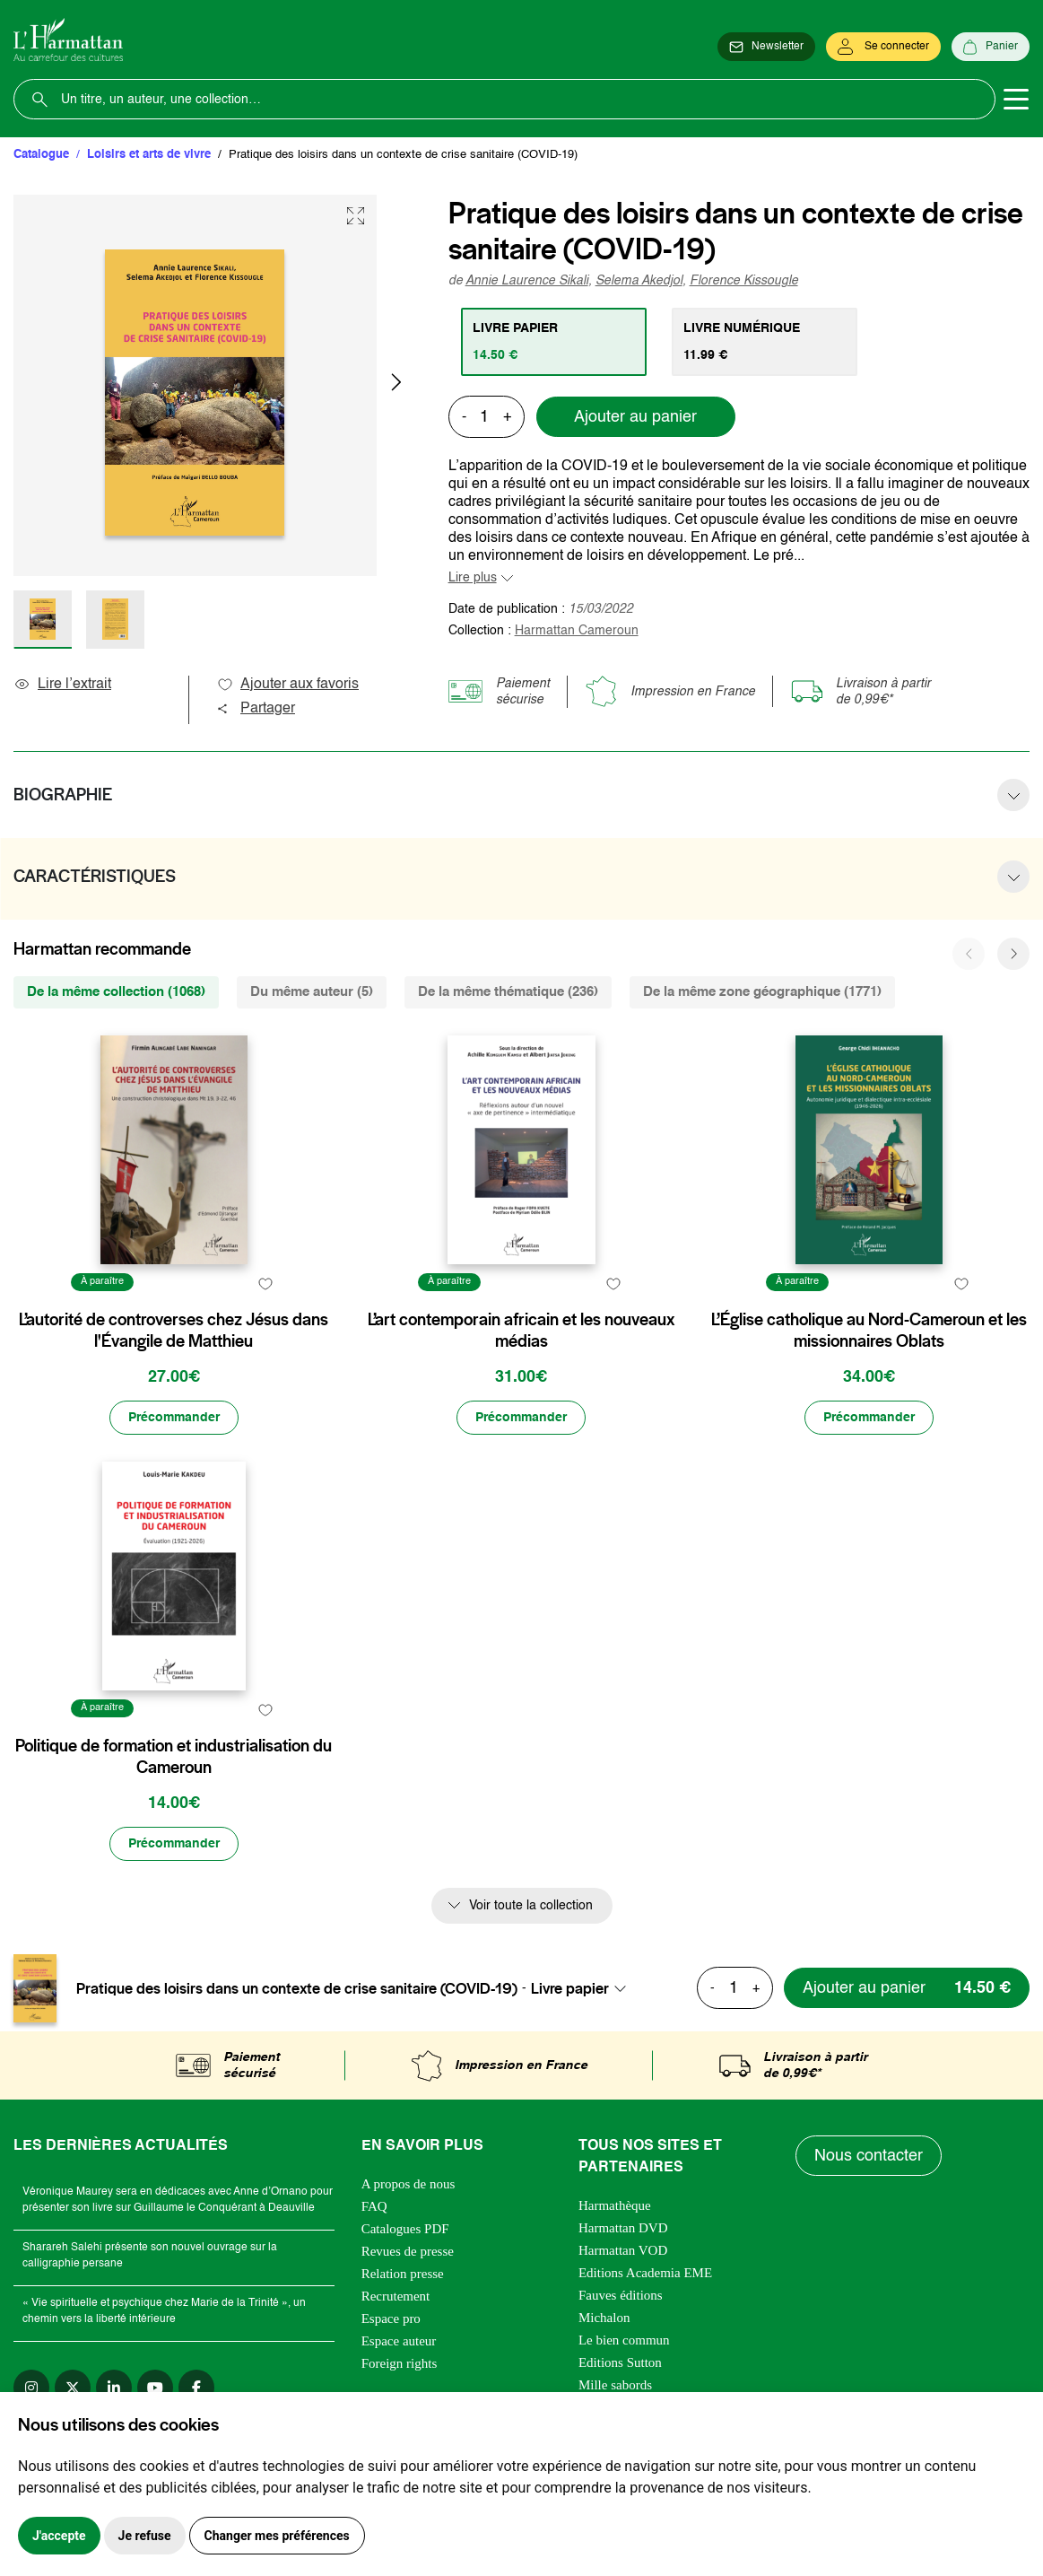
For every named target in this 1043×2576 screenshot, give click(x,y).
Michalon (604, 2317)
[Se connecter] (883, 46)
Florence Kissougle (744, 281)
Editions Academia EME (645, 2273)
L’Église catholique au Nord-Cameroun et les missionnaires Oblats (869, 1330)
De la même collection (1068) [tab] (116, 992)
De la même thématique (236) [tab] (508, 992)
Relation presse (402, 2273)
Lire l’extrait (62, 684)
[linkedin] (114, 2388)
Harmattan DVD (623, 2228)
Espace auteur (399, 2341)
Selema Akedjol (638, 281)
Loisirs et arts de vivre (149, 155)
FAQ (374, 2206)
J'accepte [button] (59, 2535)
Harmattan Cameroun (577, 630)
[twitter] (73, 2388)
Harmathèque (614, 2205)
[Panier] (991, 46)
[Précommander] (174, 1418)
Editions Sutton (620, 2362)
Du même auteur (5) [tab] (311, 992)
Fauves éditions (620, 2295)
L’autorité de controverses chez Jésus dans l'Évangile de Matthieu (173, 1330)
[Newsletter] (766, 46)
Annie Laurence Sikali (526, 281)
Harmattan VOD (622, 2250)
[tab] (554, 342)
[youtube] (155, 2388)
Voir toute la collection (531, 1905)
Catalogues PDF (405, 2229)
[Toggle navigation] (1016, 99)
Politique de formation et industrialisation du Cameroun (173, 1756)
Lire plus (472, 578)
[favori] (266, 1284)
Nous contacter (868, 2156)
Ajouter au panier (635, 417)
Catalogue (41, 155)
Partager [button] (255, 709)
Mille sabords (615, 2385)
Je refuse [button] (144, 2535)
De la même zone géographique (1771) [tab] (762, 992)
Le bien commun (624, 2340)
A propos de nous (408, 2184)
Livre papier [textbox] (570, 1988)
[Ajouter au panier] (907, 1988)
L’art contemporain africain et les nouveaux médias (521, 1330)
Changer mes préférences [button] (277, 2535)
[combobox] (584, 1988)
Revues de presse (407, 2251)
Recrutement (395, 2296)
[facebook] (196, 2388)
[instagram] (31, 2388)
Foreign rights (399, 2363)
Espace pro (391, 2318)
